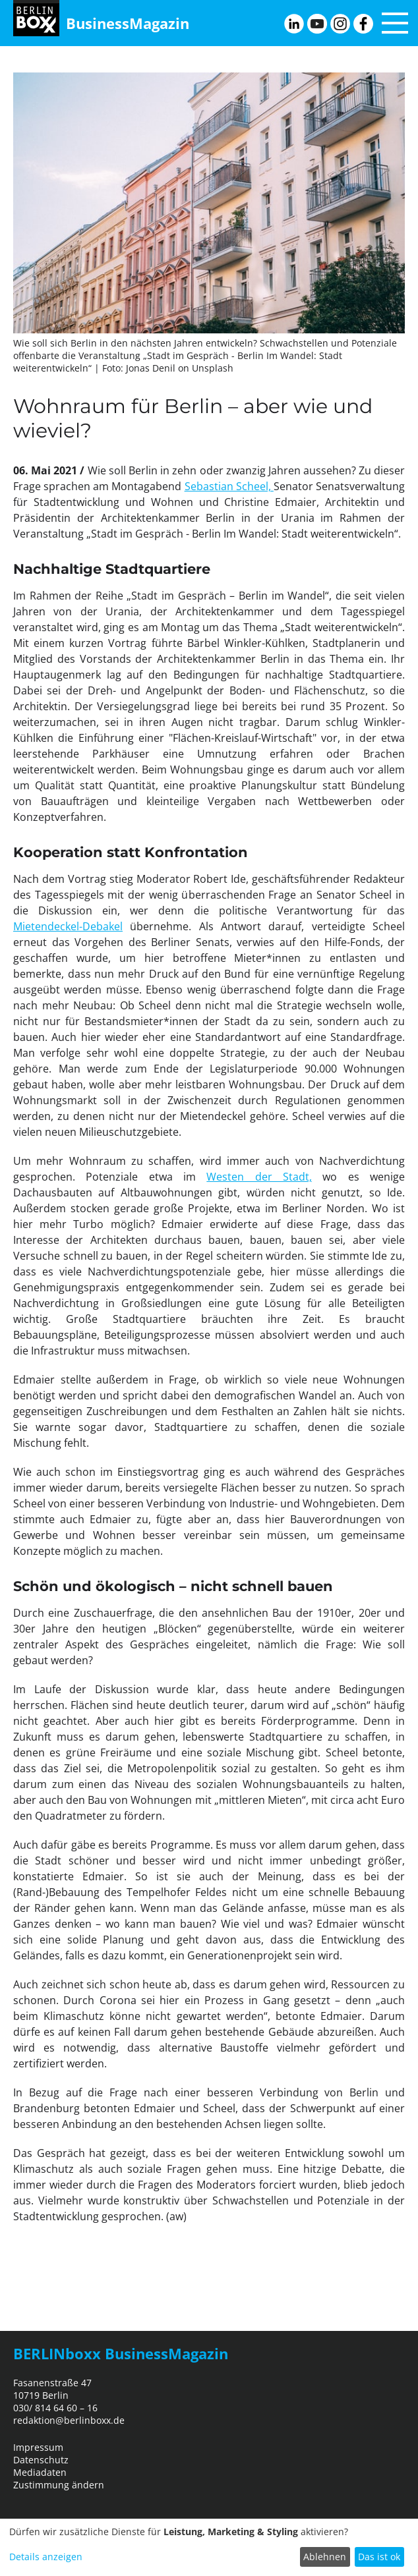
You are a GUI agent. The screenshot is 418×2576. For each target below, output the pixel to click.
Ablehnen (324, 2556)
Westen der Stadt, (259, 1176)
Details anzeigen (45, 2556)
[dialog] (209, 2547)
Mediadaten (40, 2472)
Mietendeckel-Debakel (68, 926)
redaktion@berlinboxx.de (69, 2420)
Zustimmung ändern (58, 2484)
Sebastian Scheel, (229, 486)
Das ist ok (379, 2556)
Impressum (38, 2447)
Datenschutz (41, 2459)
